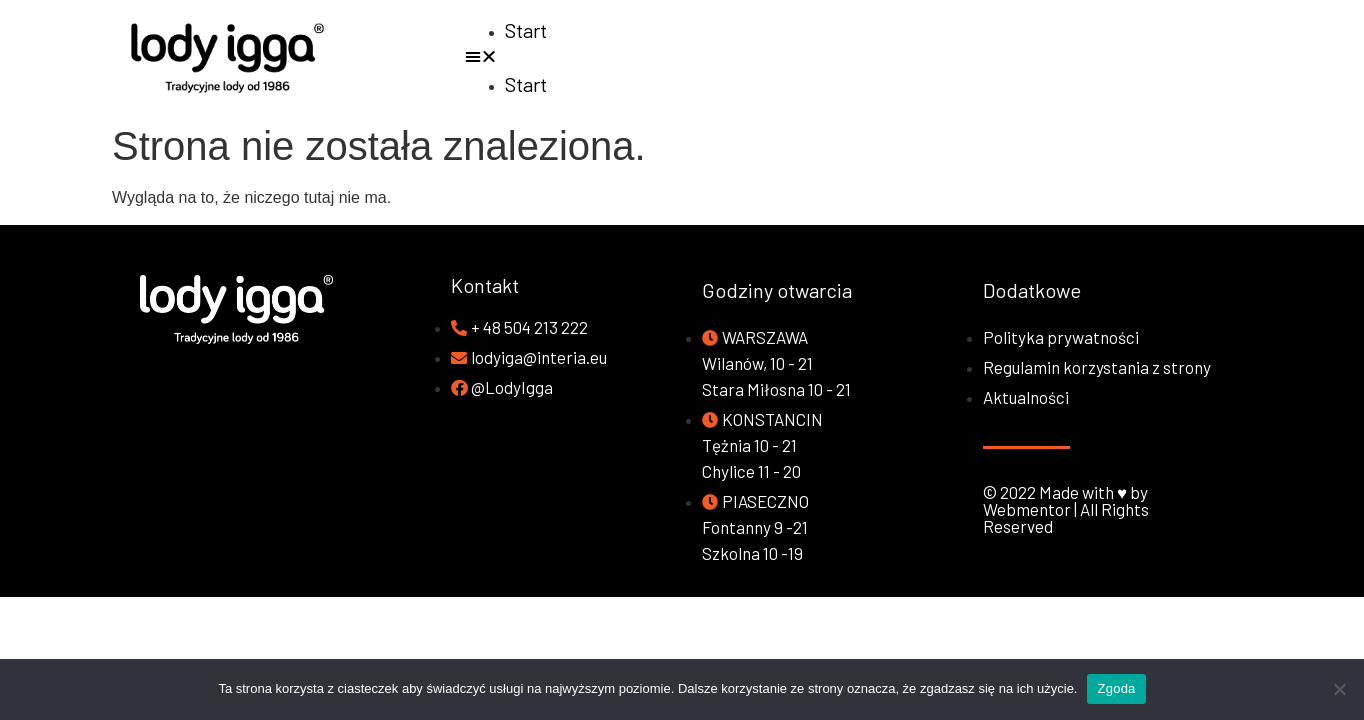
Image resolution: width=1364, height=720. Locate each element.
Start (526, 30)
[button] (909, 57)
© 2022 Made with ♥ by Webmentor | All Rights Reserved (1066, 509)
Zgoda (1116, 688)
